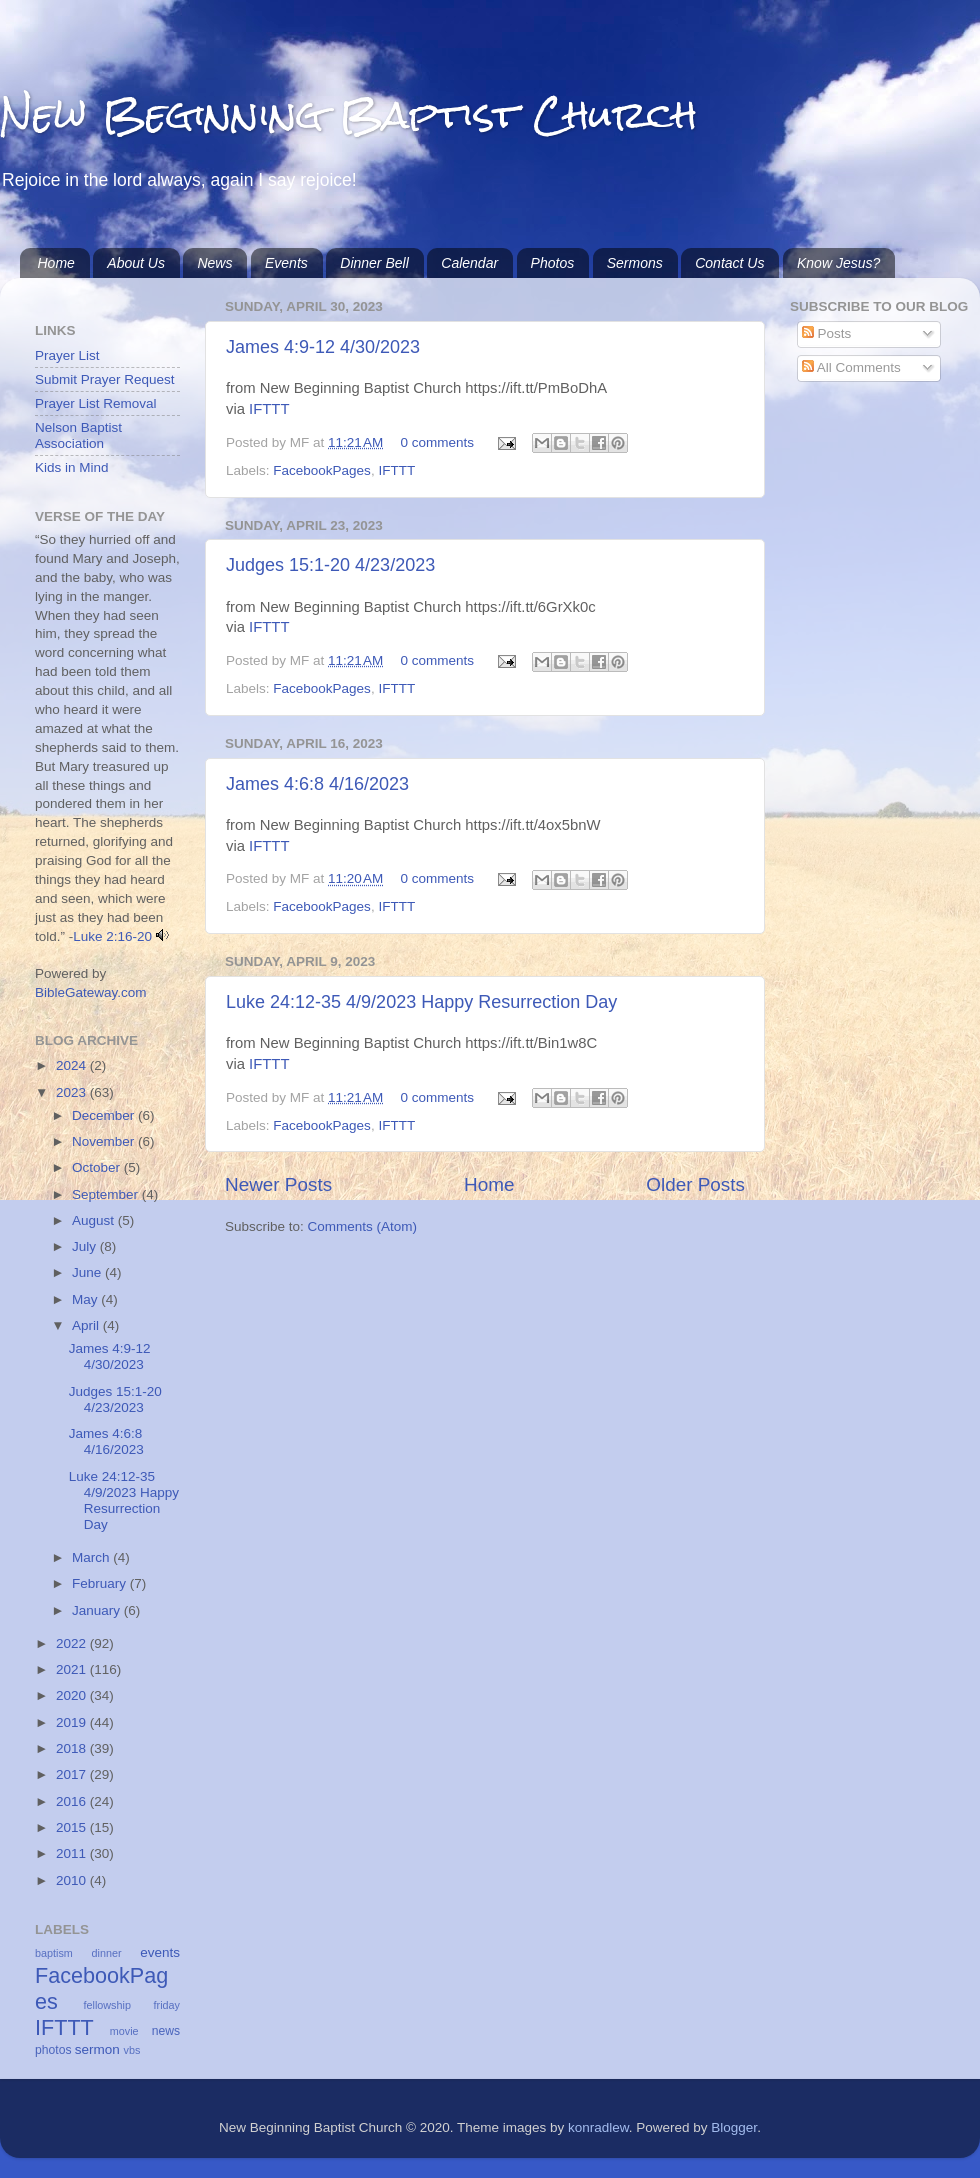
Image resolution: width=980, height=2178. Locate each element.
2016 (73, 1801)
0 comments (438, 442)
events (160, 1952)
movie (124, 2031)
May (86, 1299)
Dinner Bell (374, 263)
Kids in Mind (72, 467)
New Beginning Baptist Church (348, 114)
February (101, 1583)
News (214, 263)
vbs (132, 2050)
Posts (827, 333)
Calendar (469, 263)
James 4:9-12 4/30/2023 (323, 347)
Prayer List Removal (96, 403)
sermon (97, 2049)
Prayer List (67, 355)
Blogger (734, 2127)
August (95, 1220)
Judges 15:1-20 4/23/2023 (330, 565)
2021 (73, 1669)
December (105, 1115)
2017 (73, 1774)
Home (56, 263)
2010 (73, 1880)
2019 (73, 1722)
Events (286, 263)
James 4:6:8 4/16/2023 (317, 784)
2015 (73, 1827)
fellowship (107, 2005)
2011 (73, 1853)
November (105, 1141)
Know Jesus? (838, 263)
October (98, 1167)
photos (53, 2050)
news (166, 2031)
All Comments (851, 367)
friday (167, 2005)
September (107, 1194)
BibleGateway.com (91, 992)
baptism (54, 1953)
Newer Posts (278, 1184)
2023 (73, 1092)
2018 (73, 1748)
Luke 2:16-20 (112, 936)
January (98, 1610)
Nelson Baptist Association (78, 435)
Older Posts (695, 1184)
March (92, 1557)
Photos (553, 263)
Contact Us (729, 263)
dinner (107, 1953)
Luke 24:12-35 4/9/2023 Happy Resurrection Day (421, 1002)
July (86, 1246)
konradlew (598, 2127)
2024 (73, 1065)
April (87, 1325)
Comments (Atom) (363, 1226)
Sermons (635, 263)
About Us (136, 263)
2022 (73, 1643)
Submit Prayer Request (105, 379)
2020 (73, 1695)
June (88, 1272)
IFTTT (269, 409)
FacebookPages (322, 470)
